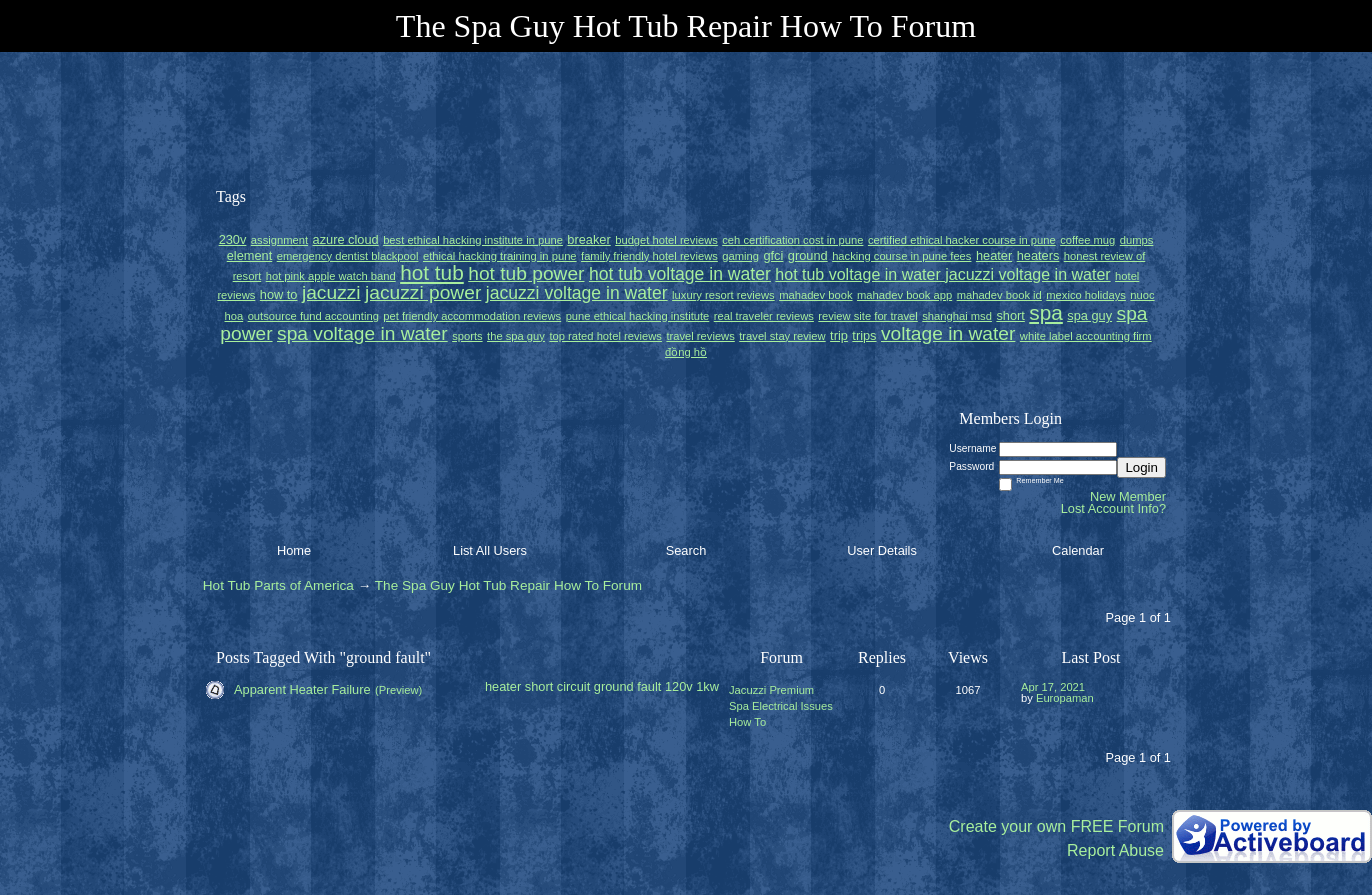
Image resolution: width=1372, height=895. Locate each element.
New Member (1128, 496)
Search (686, 550)
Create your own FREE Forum (1056, 826)
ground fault (628, 686)
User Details (882, 550)
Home (294, 550)
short (539, 686)
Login (1141, 467)
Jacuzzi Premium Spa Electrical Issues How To (781, 706)
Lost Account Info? (1113, 508)
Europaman (1065, 698)
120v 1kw (692, 686)
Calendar (1078, 550)
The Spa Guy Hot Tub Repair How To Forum (508, 585)
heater (503, 686)
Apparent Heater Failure (302, 689)
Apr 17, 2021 (1053, 687)
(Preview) (398, 690)
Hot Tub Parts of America (278, 585)
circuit (573, 686)
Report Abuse (1115, 850)
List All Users (490, 550)
